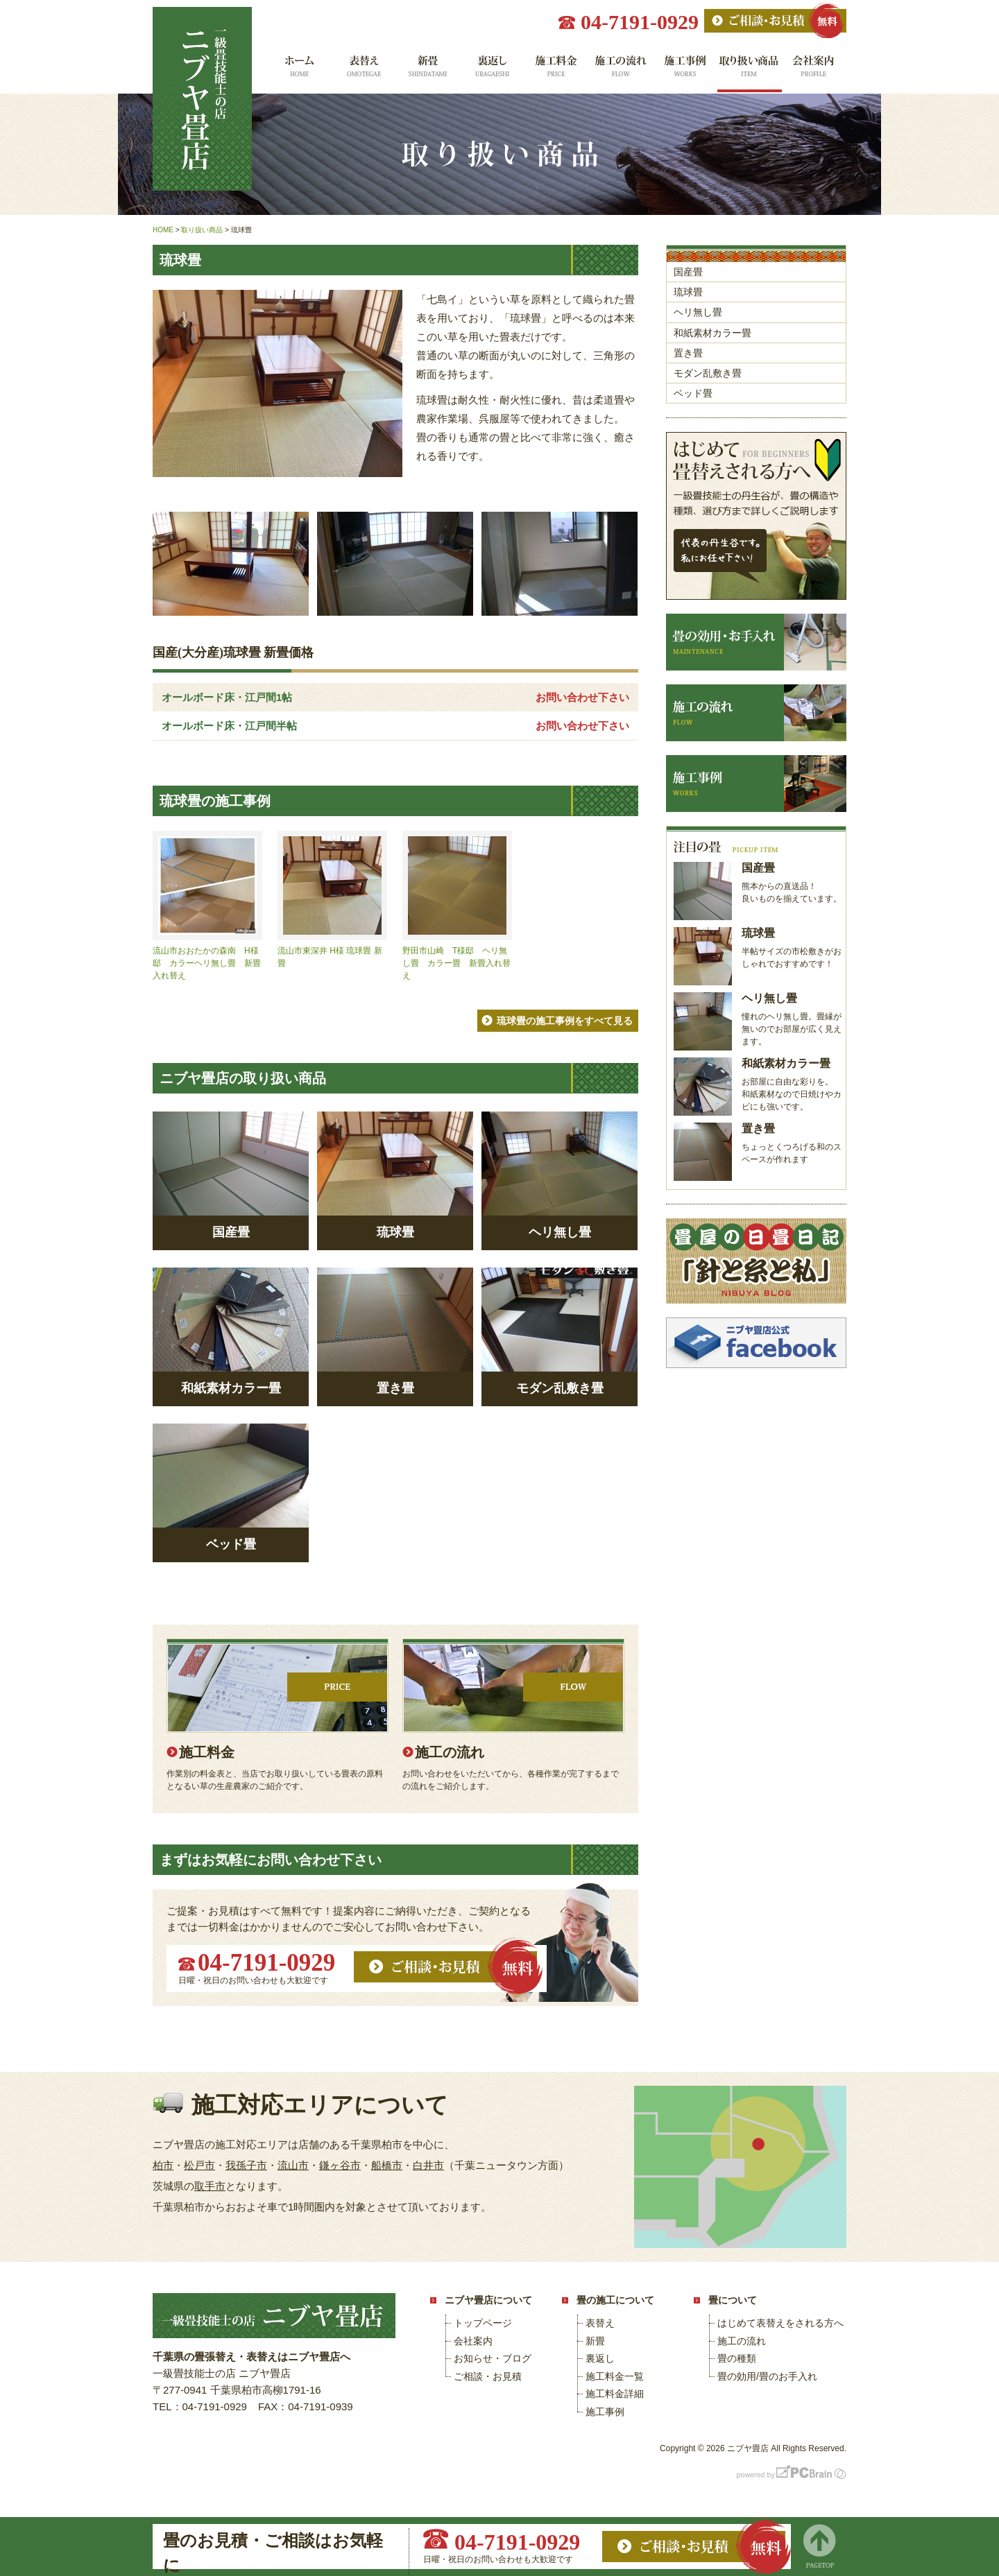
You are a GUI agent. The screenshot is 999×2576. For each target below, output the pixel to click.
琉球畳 (688, 291)
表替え (362, 71)
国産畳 (688, 271)
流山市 (293, 2165)
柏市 (163, 2165)
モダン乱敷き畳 (708, 373)
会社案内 (814, 71)
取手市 (209, 2186)
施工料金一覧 (556, 71)
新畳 (427, 71)
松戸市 (199, 2165)
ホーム (298, 71)
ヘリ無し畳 (698, 312)
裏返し (491, 71)
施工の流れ (620, 71)
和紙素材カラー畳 (712, 332)
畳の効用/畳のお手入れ (767, 2376)
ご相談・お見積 (488, 2376)
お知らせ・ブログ (492, 2358)
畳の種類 (736, 2358)
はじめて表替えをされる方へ (780, 2322)
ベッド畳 (693, 393)
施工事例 (685, 71)
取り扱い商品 (749, 71)
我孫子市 (246, 2165)
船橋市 (386, 2165)
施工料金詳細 (615, 2393)
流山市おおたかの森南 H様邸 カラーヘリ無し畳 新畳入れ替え (207, 963)
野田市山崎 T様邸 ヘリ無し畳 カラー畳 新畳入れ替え (456, 963)
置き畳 (688, 352)
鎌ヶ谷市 (340, 2165)
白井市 (428, 2165)
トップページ (483, 2322)
